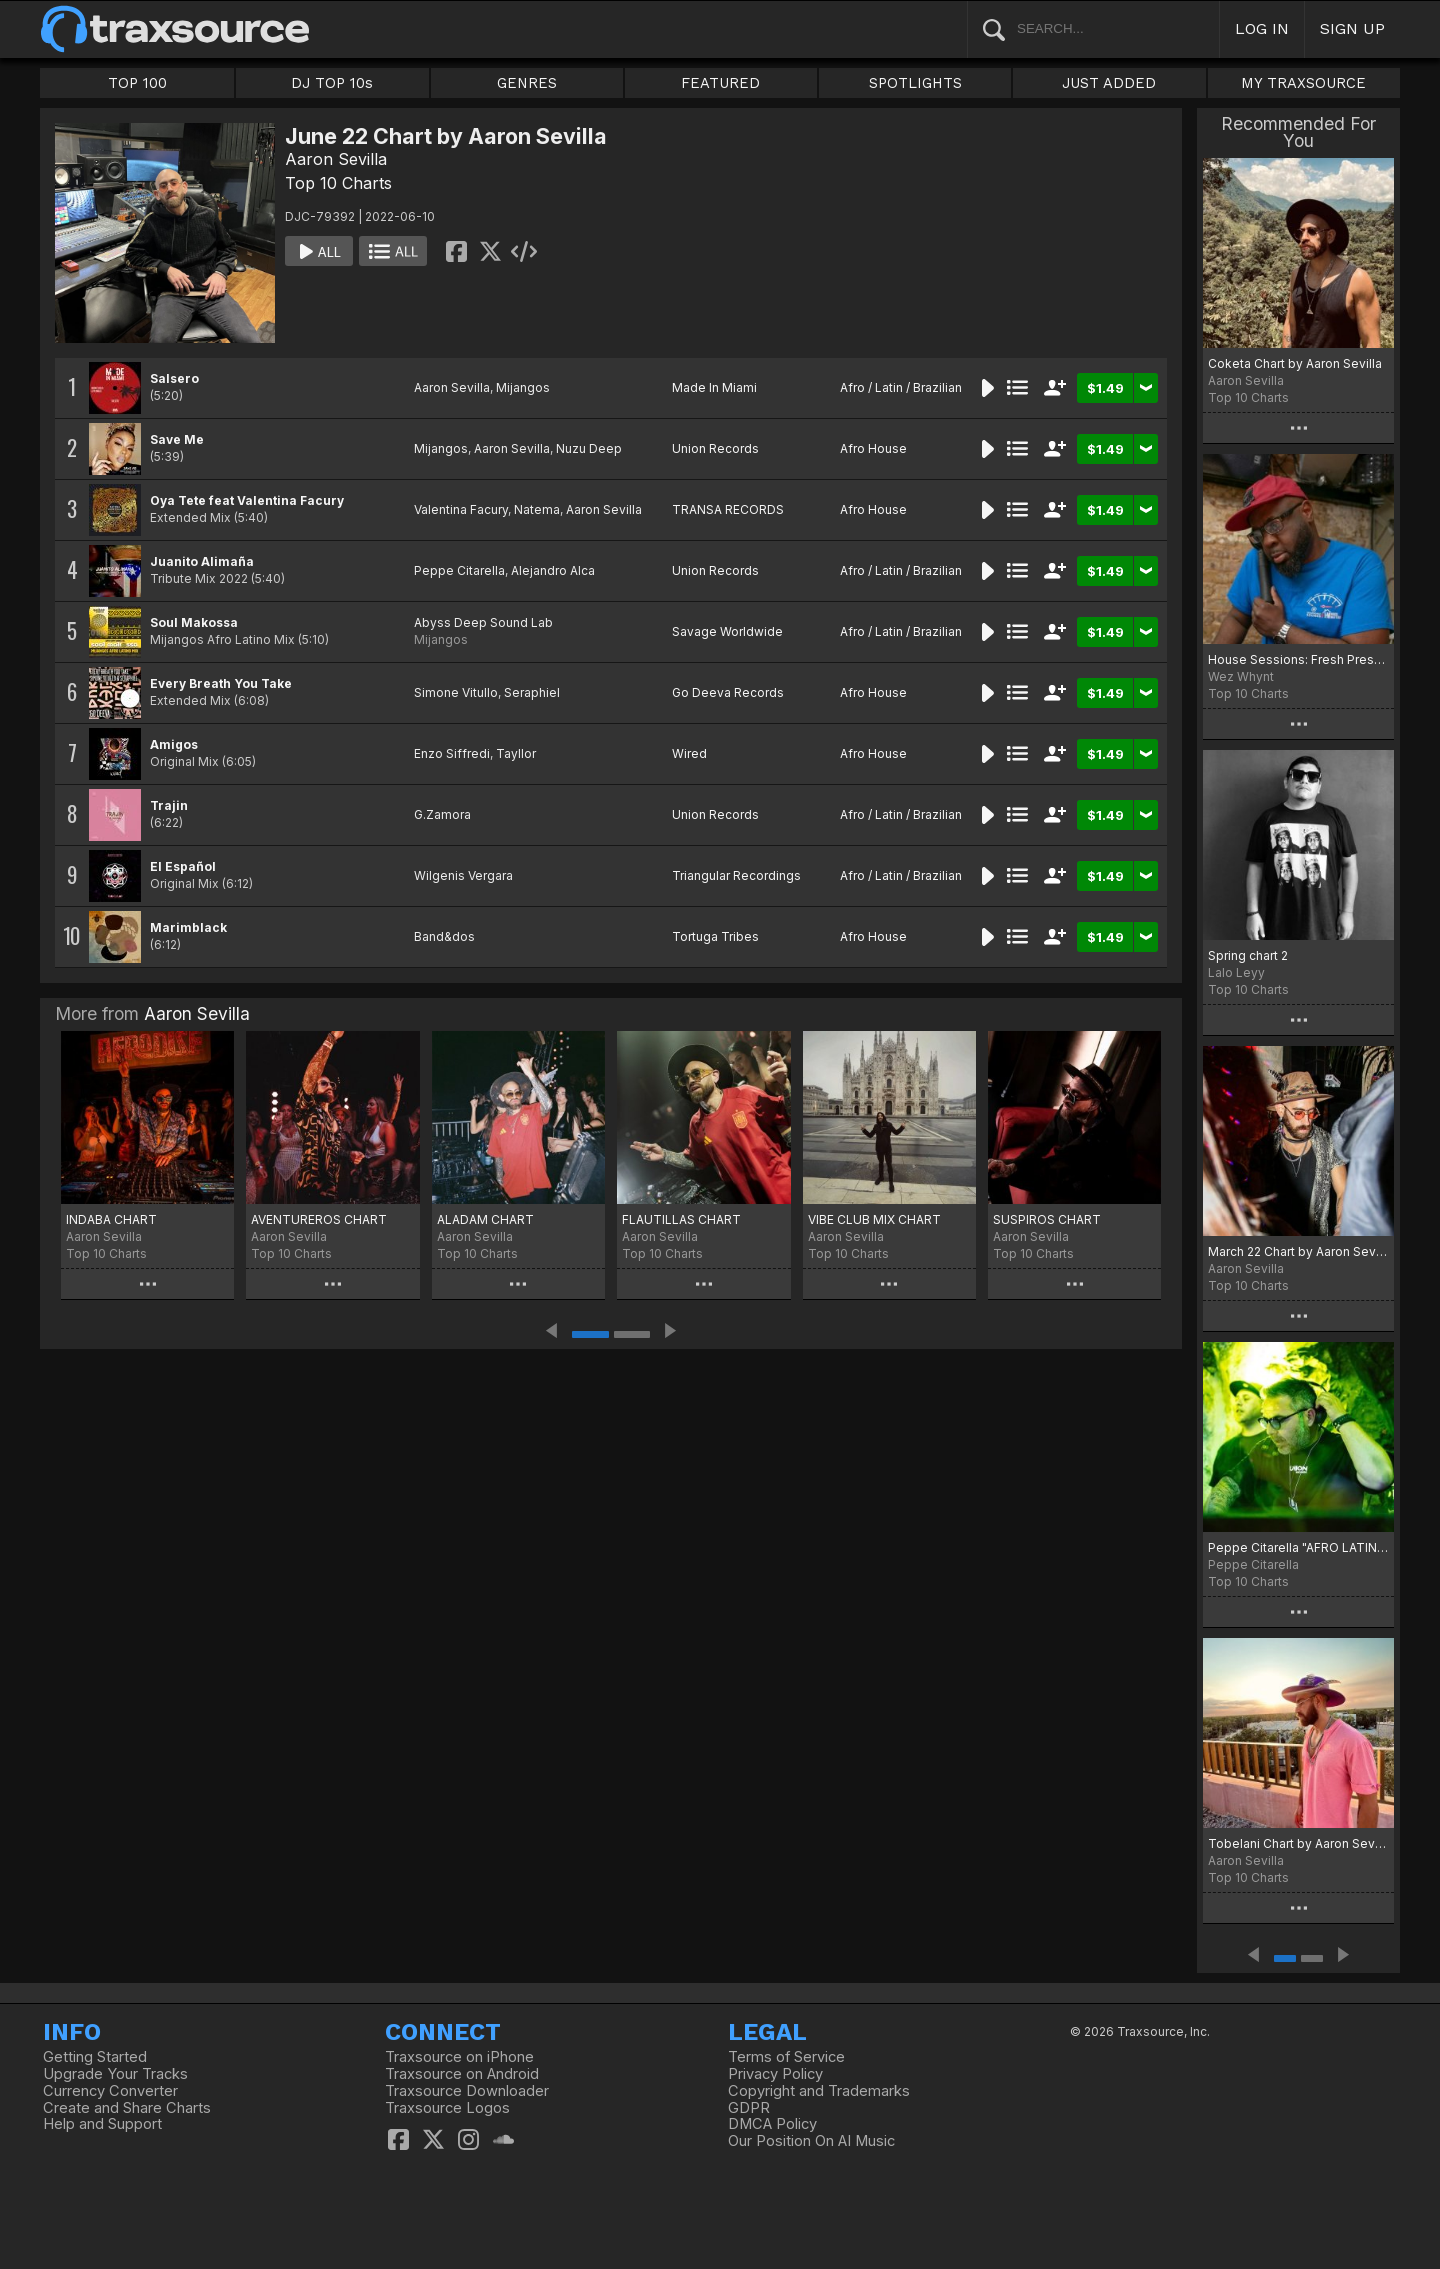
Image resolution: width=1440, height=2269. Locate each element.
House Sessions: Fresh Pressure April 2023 (1298, 659)
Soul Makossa (194, 622)
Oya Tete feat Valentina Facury (247, 500)
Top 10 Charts (338, 183)
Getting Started (95, 2057)
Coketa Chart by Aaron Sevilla (1295, 363)
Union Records (715, 448)
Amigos (174, 744)
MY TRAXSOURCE (1303, 83)
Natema (537, 509)
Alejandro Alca (553, 570)
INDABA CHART (111, 1219)
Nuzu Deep (589, 448)
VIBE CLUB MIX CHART (874, 1219)
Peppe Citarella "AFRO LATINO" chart (1298, 1547)
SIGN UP (1352, 28)
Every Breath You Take (221, 683)
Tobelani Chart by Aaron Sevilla (1298, 1843)
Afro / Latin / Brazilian (901, 387)
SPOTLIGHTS (915, 83)
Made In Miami (714, 387)
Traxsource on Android (462, 2074)
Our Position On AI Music (811, 2141)
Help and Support (102, 2124)
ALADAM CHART (485, 1219)
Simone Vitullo (456, 692)
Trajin (169, 805)
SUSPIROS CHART (1047, 1219)
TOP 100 (137, 83)
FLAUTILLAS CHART (681, 1219)
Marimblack (188, 927)
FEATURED (720, 83)
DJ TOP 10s (332, 83)
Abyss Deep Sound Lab (483, 622)
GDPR (749, 2108)
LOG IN (1262, 28)
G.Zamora (442, 814)
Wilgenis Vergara (463, 875)
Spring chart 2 (1248, 955)
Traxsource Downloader (467, 2091)
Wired (689, 753)
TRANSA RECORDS (728, 509)
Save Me (177, 439)
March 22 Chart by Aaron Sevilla (1298, 1251)
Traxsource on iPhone (459, 2057)
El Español (183, 866)
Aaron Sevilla (336, 159)
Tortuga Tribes (715, 936)
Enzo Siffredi (452, 753)
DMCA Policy (772, 2124)
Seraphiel (532, 692)
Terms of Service (786, 2057)
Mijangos (523, 387)
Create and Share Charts (127, 2108)
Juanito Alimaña (202, 561)
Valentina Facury (461, 509)
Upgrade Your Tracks (115, 2074)
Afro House (873, 448)
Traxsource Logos (447, 2108)
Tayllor (516, 753)
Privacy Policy (775, 2074)
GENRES (527, 83)
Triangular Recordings (736, 875)
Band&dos (444, 936)
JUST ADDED (1109, 83)
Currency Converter (110, 2091)
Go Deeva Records (728, 692)
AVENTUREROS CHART (319, 1219)
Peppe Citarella (459, 570)
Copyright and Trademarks (819, 2091)
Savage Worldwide (727, 631)
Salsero (174, 378)
